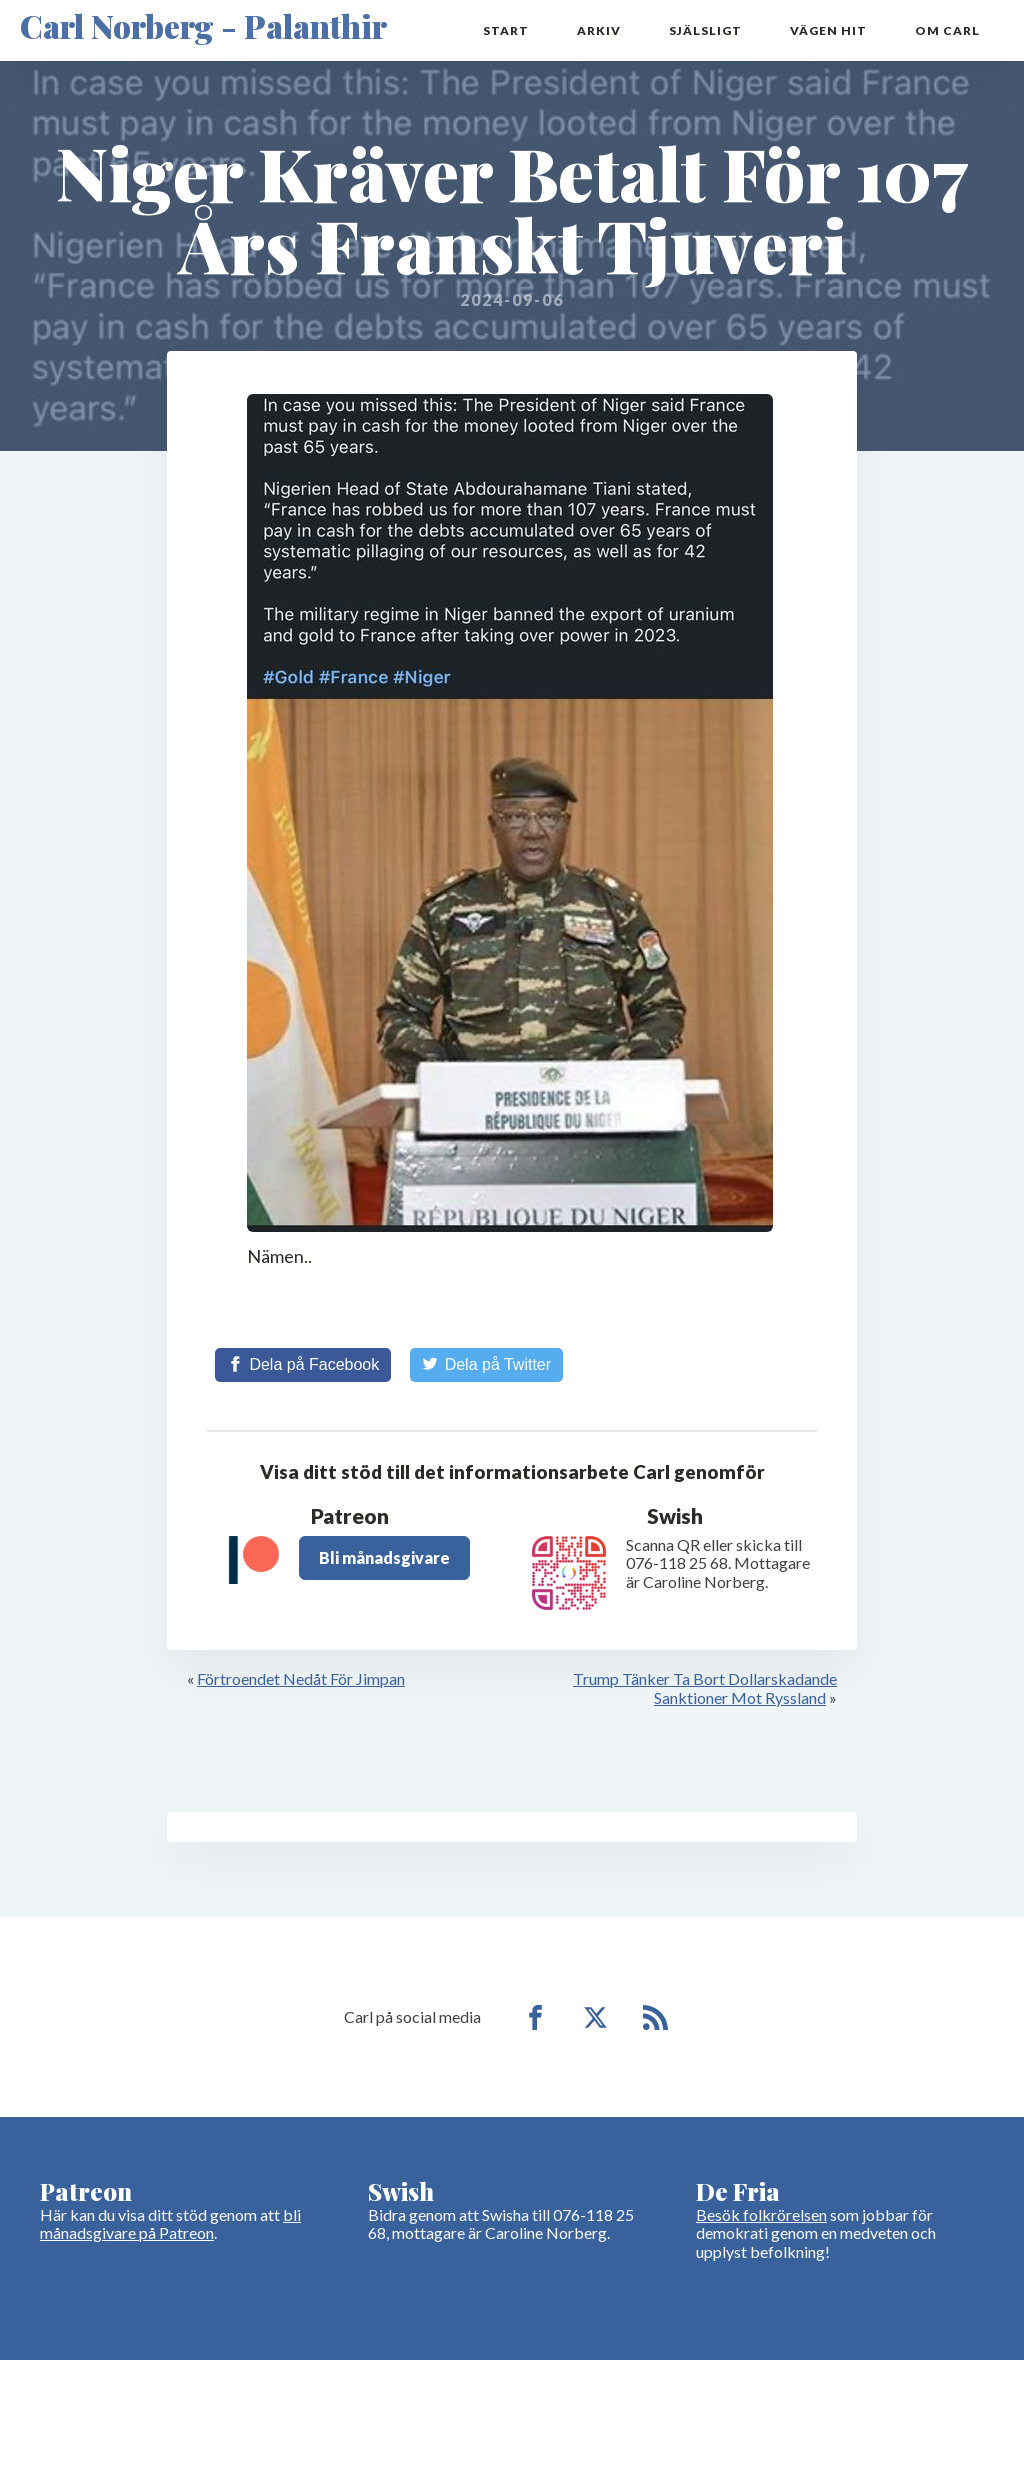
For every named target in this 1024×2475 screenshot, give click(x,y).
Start (506, 30)
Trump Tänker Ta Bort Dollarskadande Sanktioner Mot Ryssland (705, 1687)
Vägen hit (828, 30)
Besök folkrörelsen (761, 2214)
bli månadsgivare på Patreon (170, 2223)
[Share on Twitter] (486, 1365)
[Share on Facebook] (303, 1365)
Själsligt (705, 30)
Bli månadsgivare (384, 1557)
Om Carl (947, 30)
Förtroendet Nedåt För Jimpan (301, 1678)
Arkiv (599, 30)
